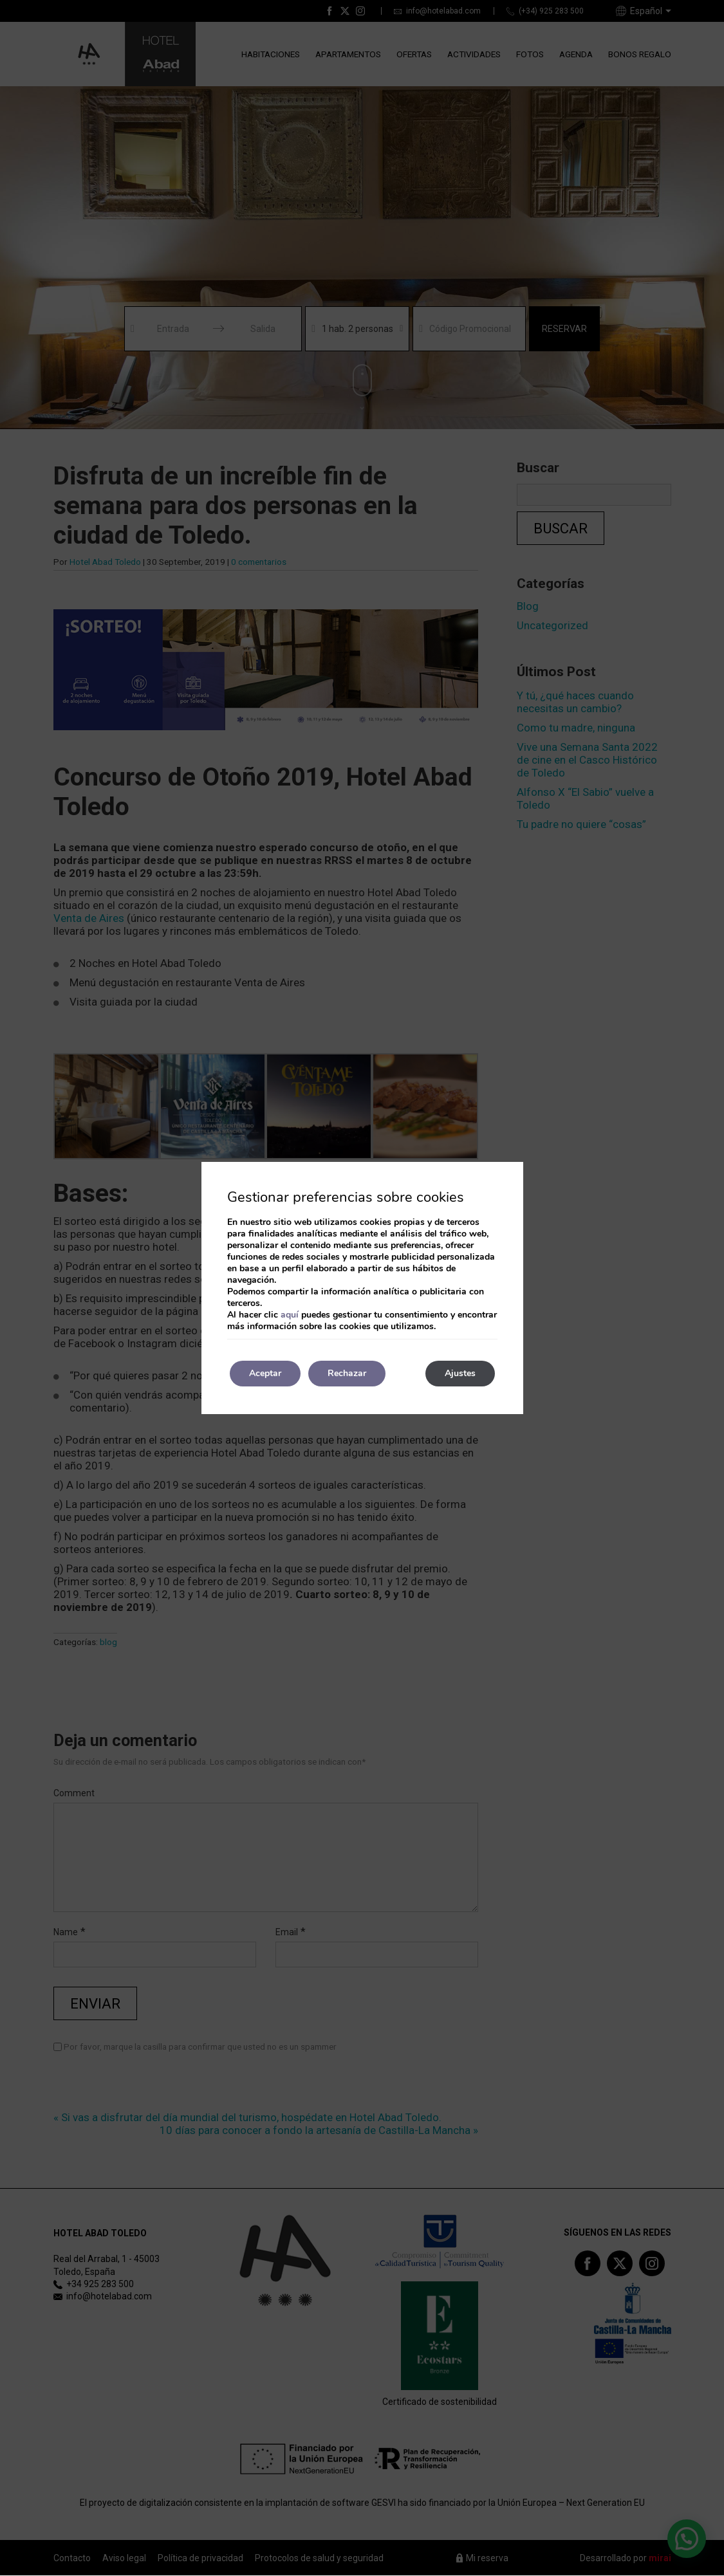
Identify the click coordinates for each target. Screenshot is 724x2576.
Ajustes (460, 1373)
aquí (290, 1315)
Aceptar (265, 1373)
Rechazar (347, 1373)
